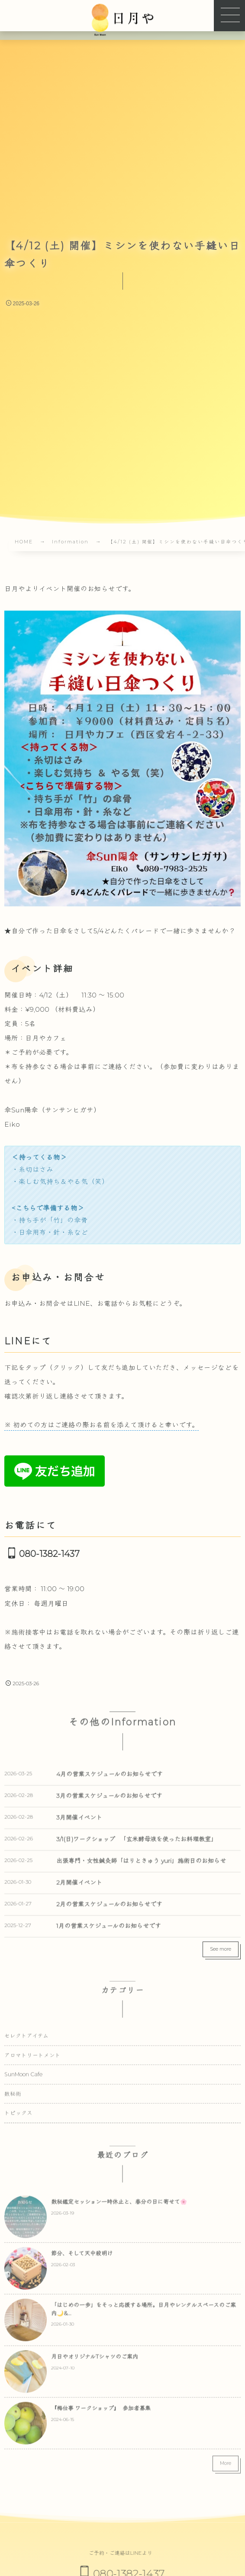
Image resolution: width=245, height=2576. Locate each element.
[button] (229, 15)
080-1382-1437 (49, 1554)
